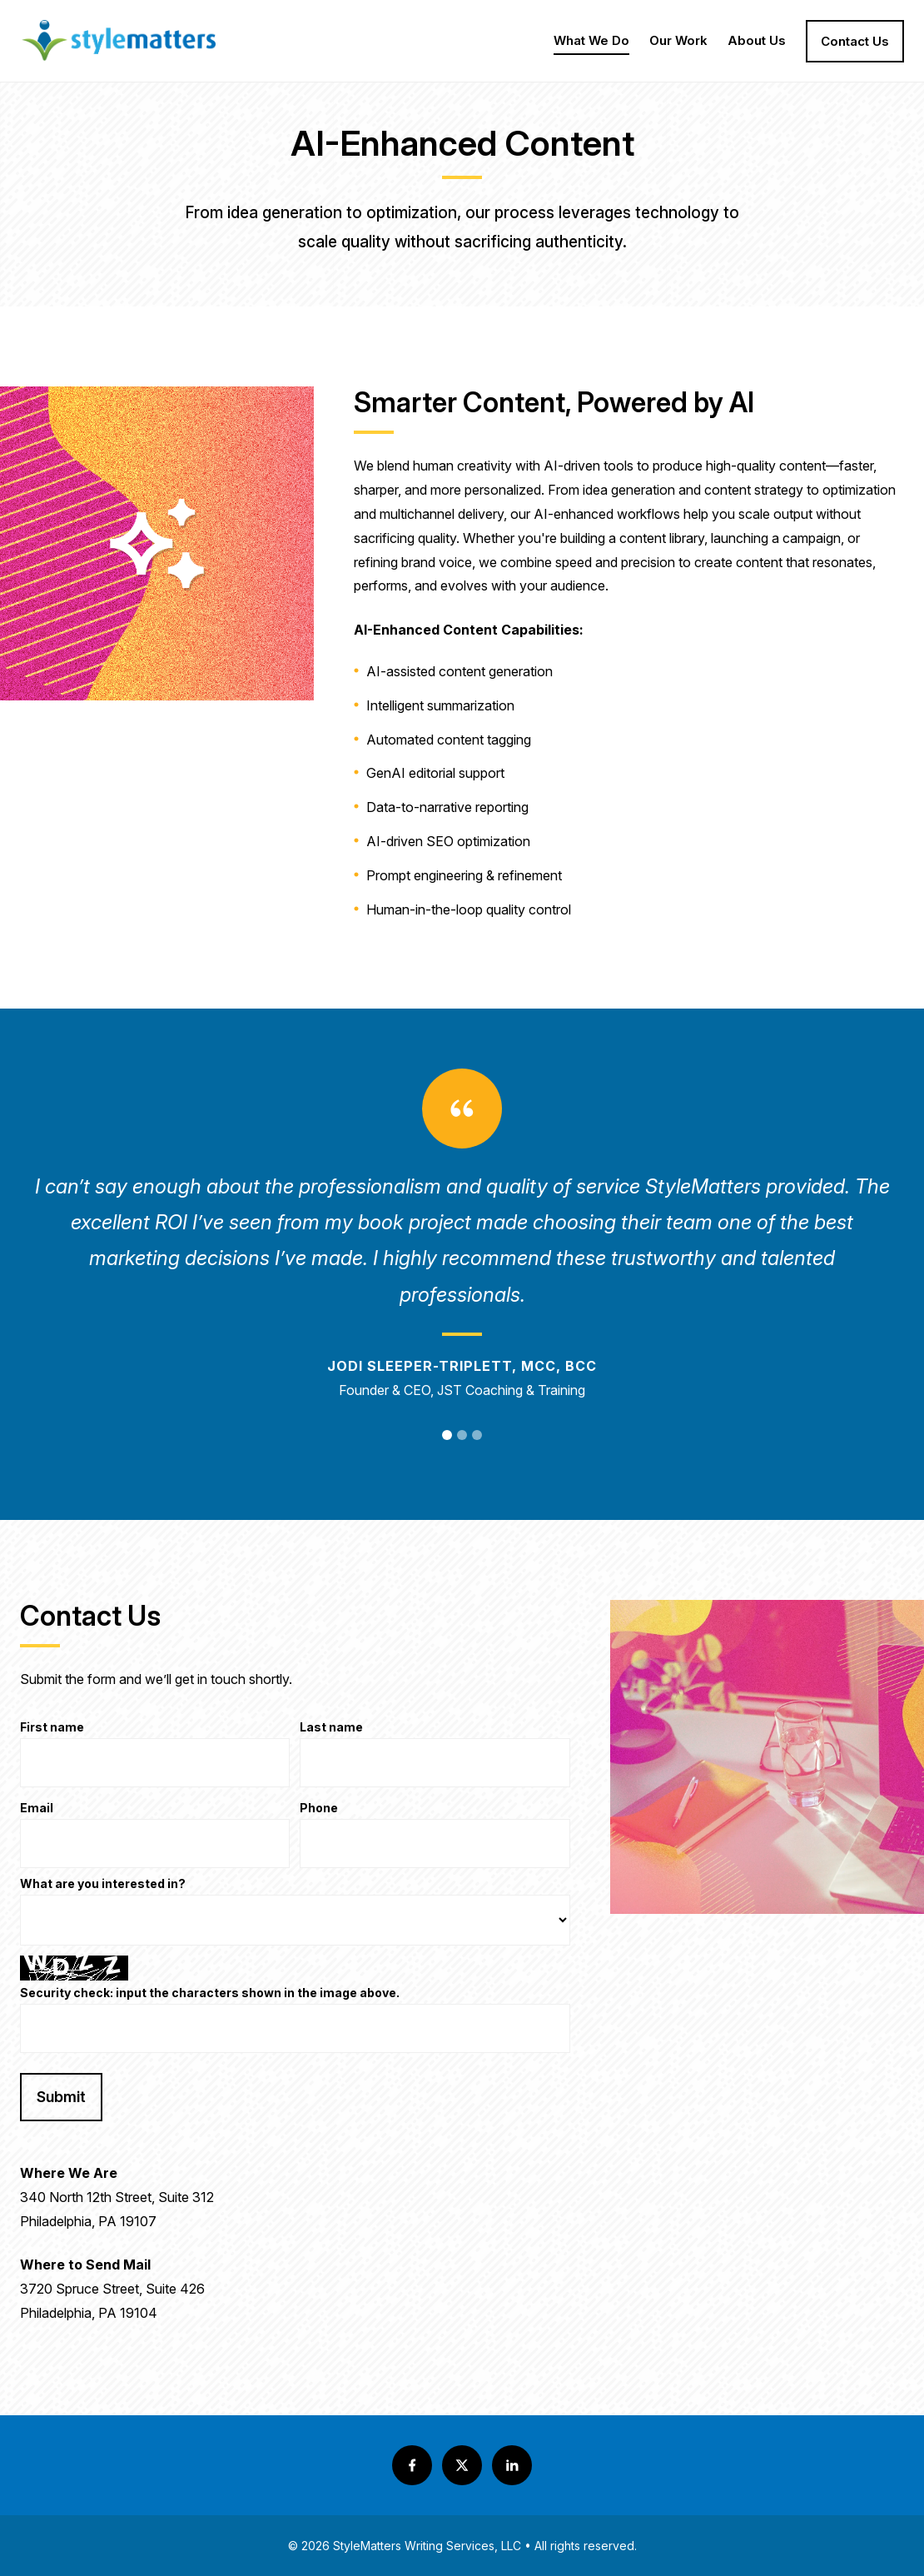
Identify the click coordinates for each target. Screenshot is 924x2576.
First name (52, 1727)
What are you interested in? (103, 1884)
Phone (319, 1808)
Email (36, 1808)
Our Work (678, 43)
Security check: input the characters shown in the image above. (210, 1993)
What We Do (591, 43)
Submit (61, 2096)
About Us (757, 43)
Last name (331, 1727)
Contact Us (855, 41)
